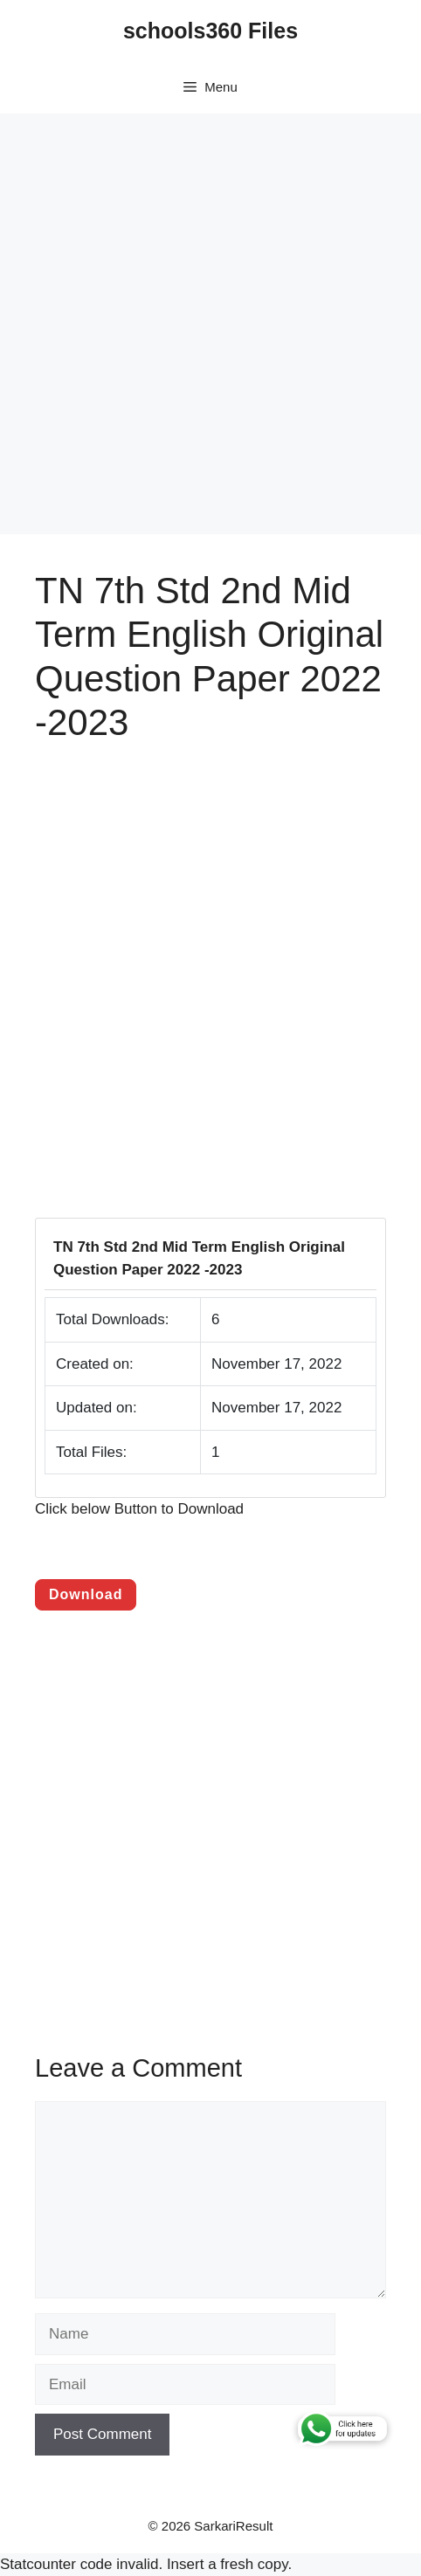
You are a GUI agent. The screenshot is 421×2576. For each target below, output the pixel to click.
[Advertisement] (210, 323)
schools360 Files (210, 30)
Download (85, 1594)
